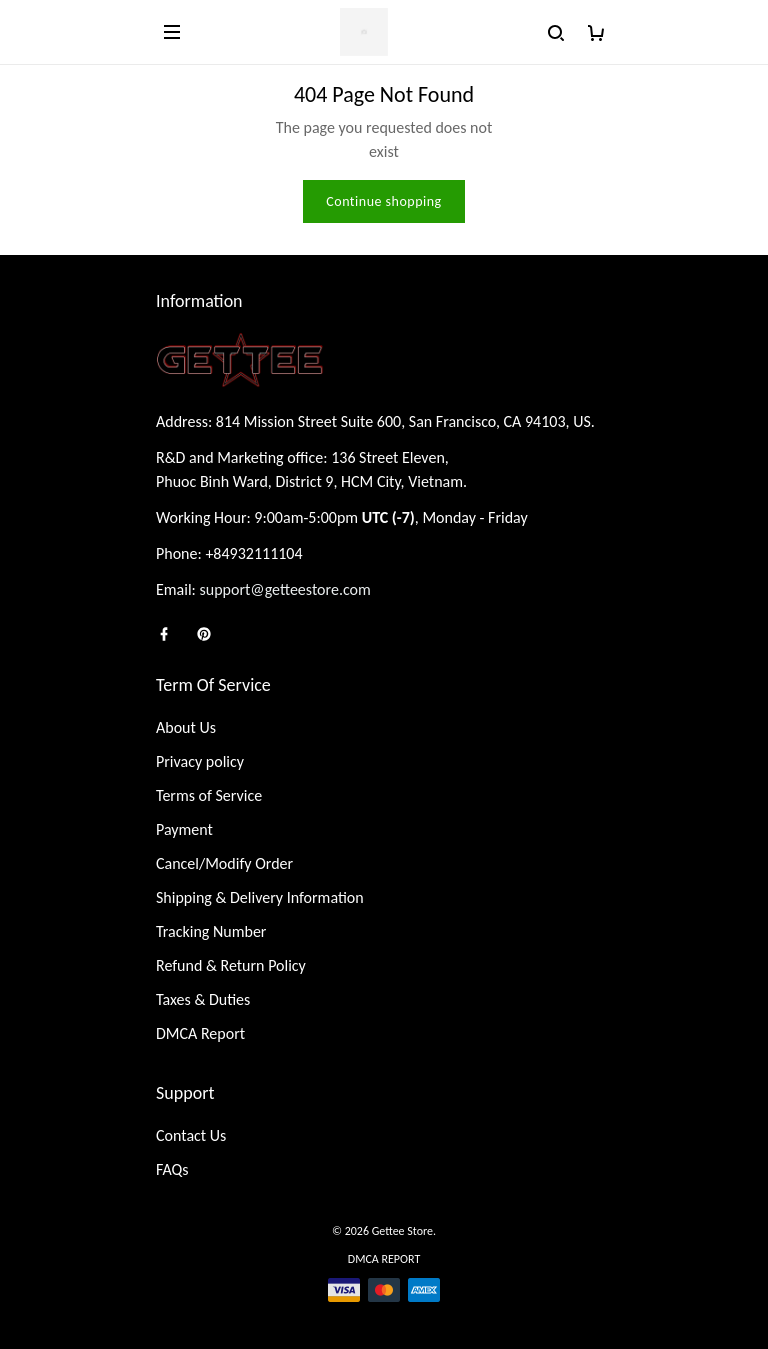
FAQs (172, 1169)
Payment (184, 829)
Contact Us (191, 1135)
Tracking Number (211, 931)
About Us (186, 727)
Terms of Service (209, 795)
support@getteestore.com (285, 589)
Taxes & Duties (203, 999)
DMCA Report (200, 1033)
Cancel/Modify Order (224, 863)
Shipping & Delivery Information (260, 897)
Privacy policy (200, 761)
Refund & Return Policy (231, 965)
